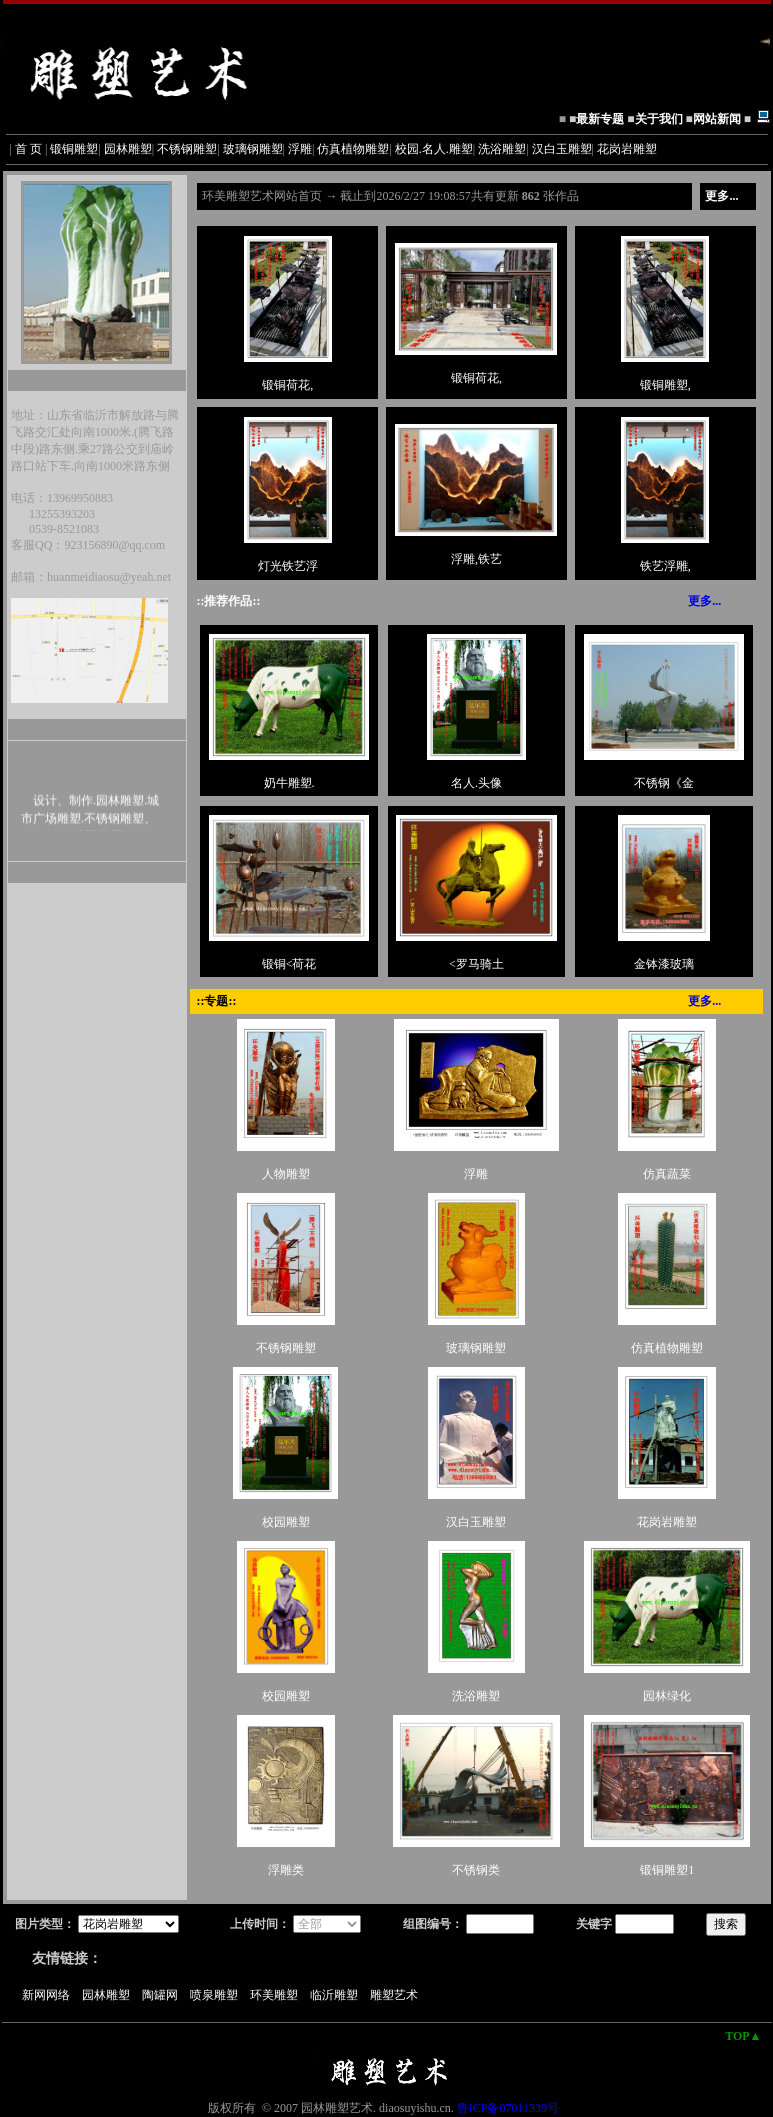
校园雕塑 (286, 1522)
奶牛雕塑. (289, 783)
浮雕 (300, 149)
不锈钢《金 (664, 783)
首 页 (28, 149)
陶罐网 (164, 1995)
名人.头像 (476, 783)
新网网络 (50, 1995)
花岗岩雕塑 (627, 149)
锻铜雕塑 (74, 149)
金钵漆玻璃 (664, 964)
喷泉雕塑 (218, 1995)
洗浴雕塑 (502, 149)
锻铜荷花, (287, 385)
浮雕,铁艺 (476, 559)
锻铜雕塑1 (667, 1870)
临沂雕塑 (338, 1995)
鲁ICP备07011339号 (508, 2108)
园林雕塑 (128, 149)
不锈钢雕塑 (187, 149)
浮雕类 (286, 1870)
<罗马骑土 (476, 964)
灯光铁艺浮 (288, 566)
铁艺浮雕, (665, 566)
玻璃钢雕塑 (253, 149)
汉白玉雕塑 (562, 149)
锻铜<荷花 (289, 964)
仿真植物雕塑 (353, 149)
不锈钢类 (476, 1870)
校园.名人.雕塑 (434, 149)
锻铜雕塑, (665, 385)
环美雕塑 (278, 1995)
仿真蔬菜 (667, 1174)
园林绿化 (667, 1696)
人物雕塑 (286, 1174)
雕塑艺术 (398, 1995)
